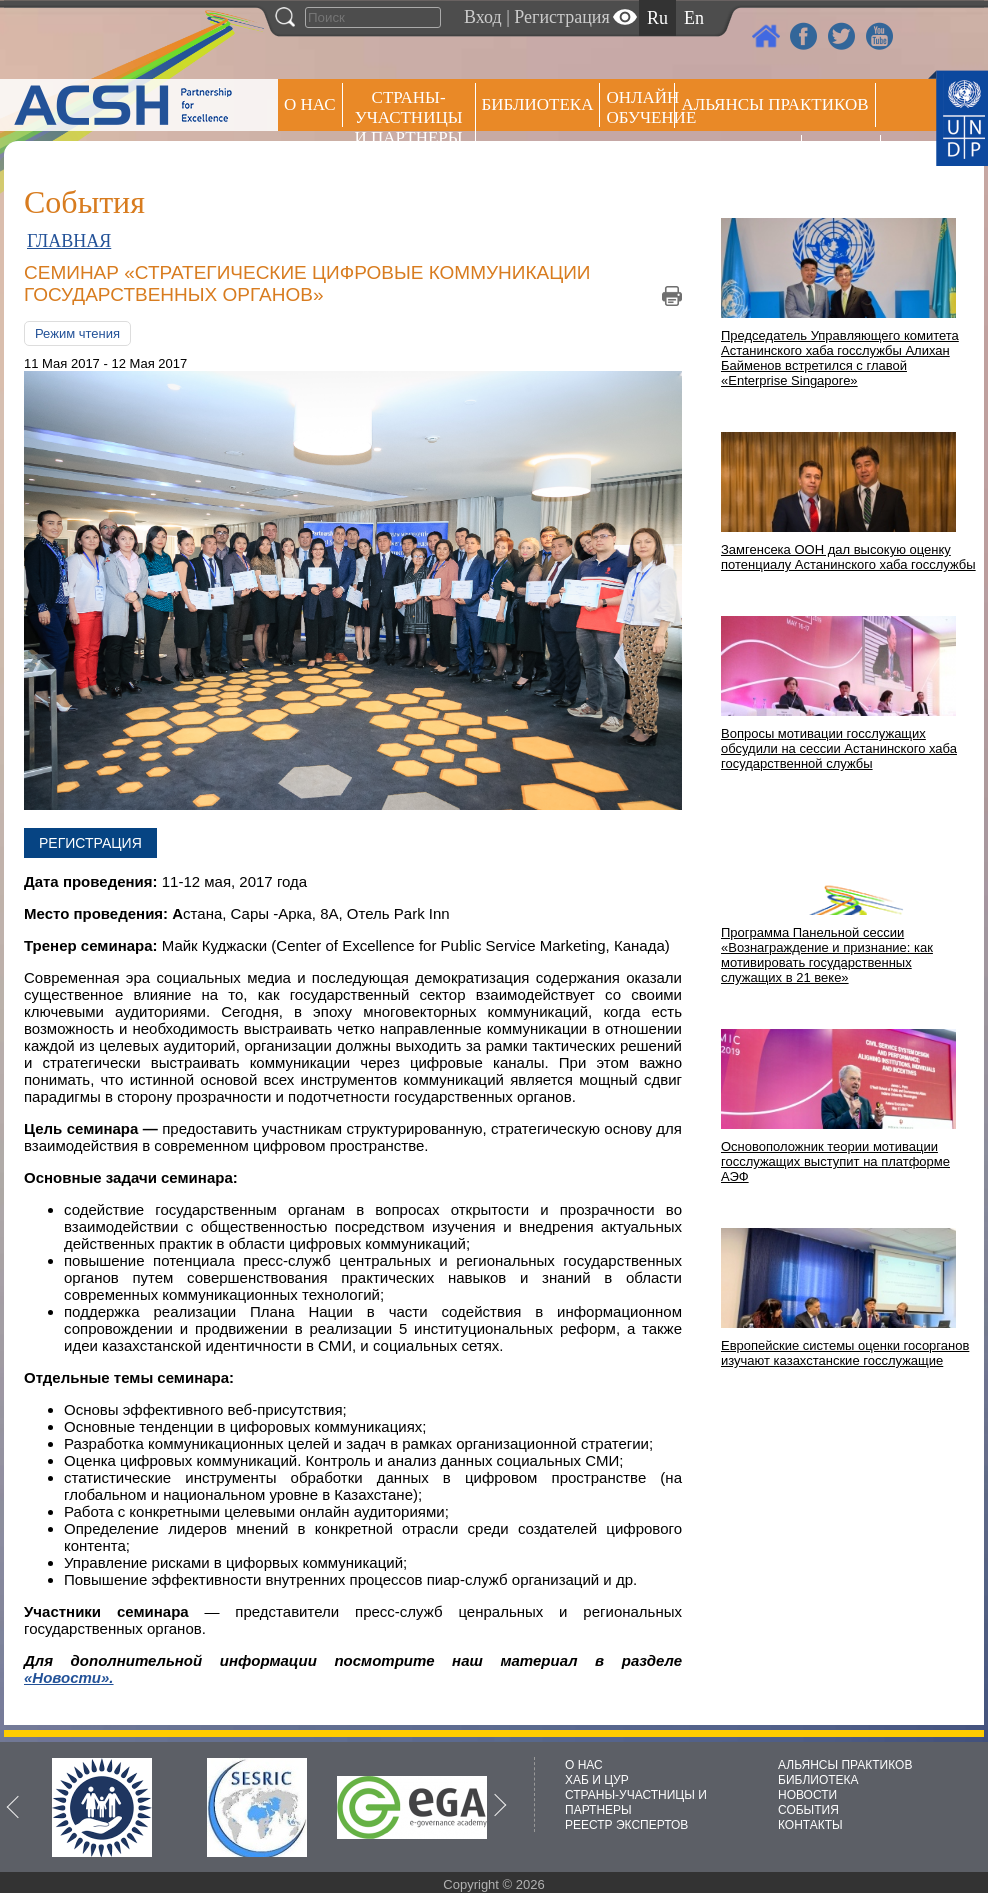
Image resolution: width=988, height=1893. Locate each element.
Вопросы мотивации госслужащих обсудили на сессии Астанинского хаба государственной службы (839, 748)
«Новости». (69, 1677)
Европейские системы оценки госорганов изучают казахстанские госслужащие (845, 1353)
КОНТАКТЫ (810, 1825)
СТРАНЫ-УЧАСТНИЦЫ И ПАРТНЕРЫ (409, 117)
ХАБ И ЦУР (597, 1780)
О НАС (310, 104)
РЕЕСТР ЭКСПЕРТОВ (844, 159)
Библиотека (538, 104)
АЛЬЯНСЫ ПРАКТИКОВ (845, 1765)
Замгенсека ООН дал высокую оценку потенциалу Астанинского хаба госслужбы (848, 557)
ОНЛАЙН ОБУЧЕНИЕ (640, 107)
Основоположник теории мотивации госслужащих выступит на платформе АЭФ (835, 1161)
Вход (483, 17)
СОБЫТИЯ (808, 1810)
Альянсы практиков (774, 104)
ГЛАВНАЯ (69, 241)
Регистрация (561, 17)
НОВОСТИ (807, 1795)
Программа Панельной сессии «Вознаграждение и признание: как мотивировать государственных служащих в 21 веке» (827, 955)
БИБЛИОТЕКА (818, 1780)
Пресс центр (738, 156)
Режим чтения (77, 333)
